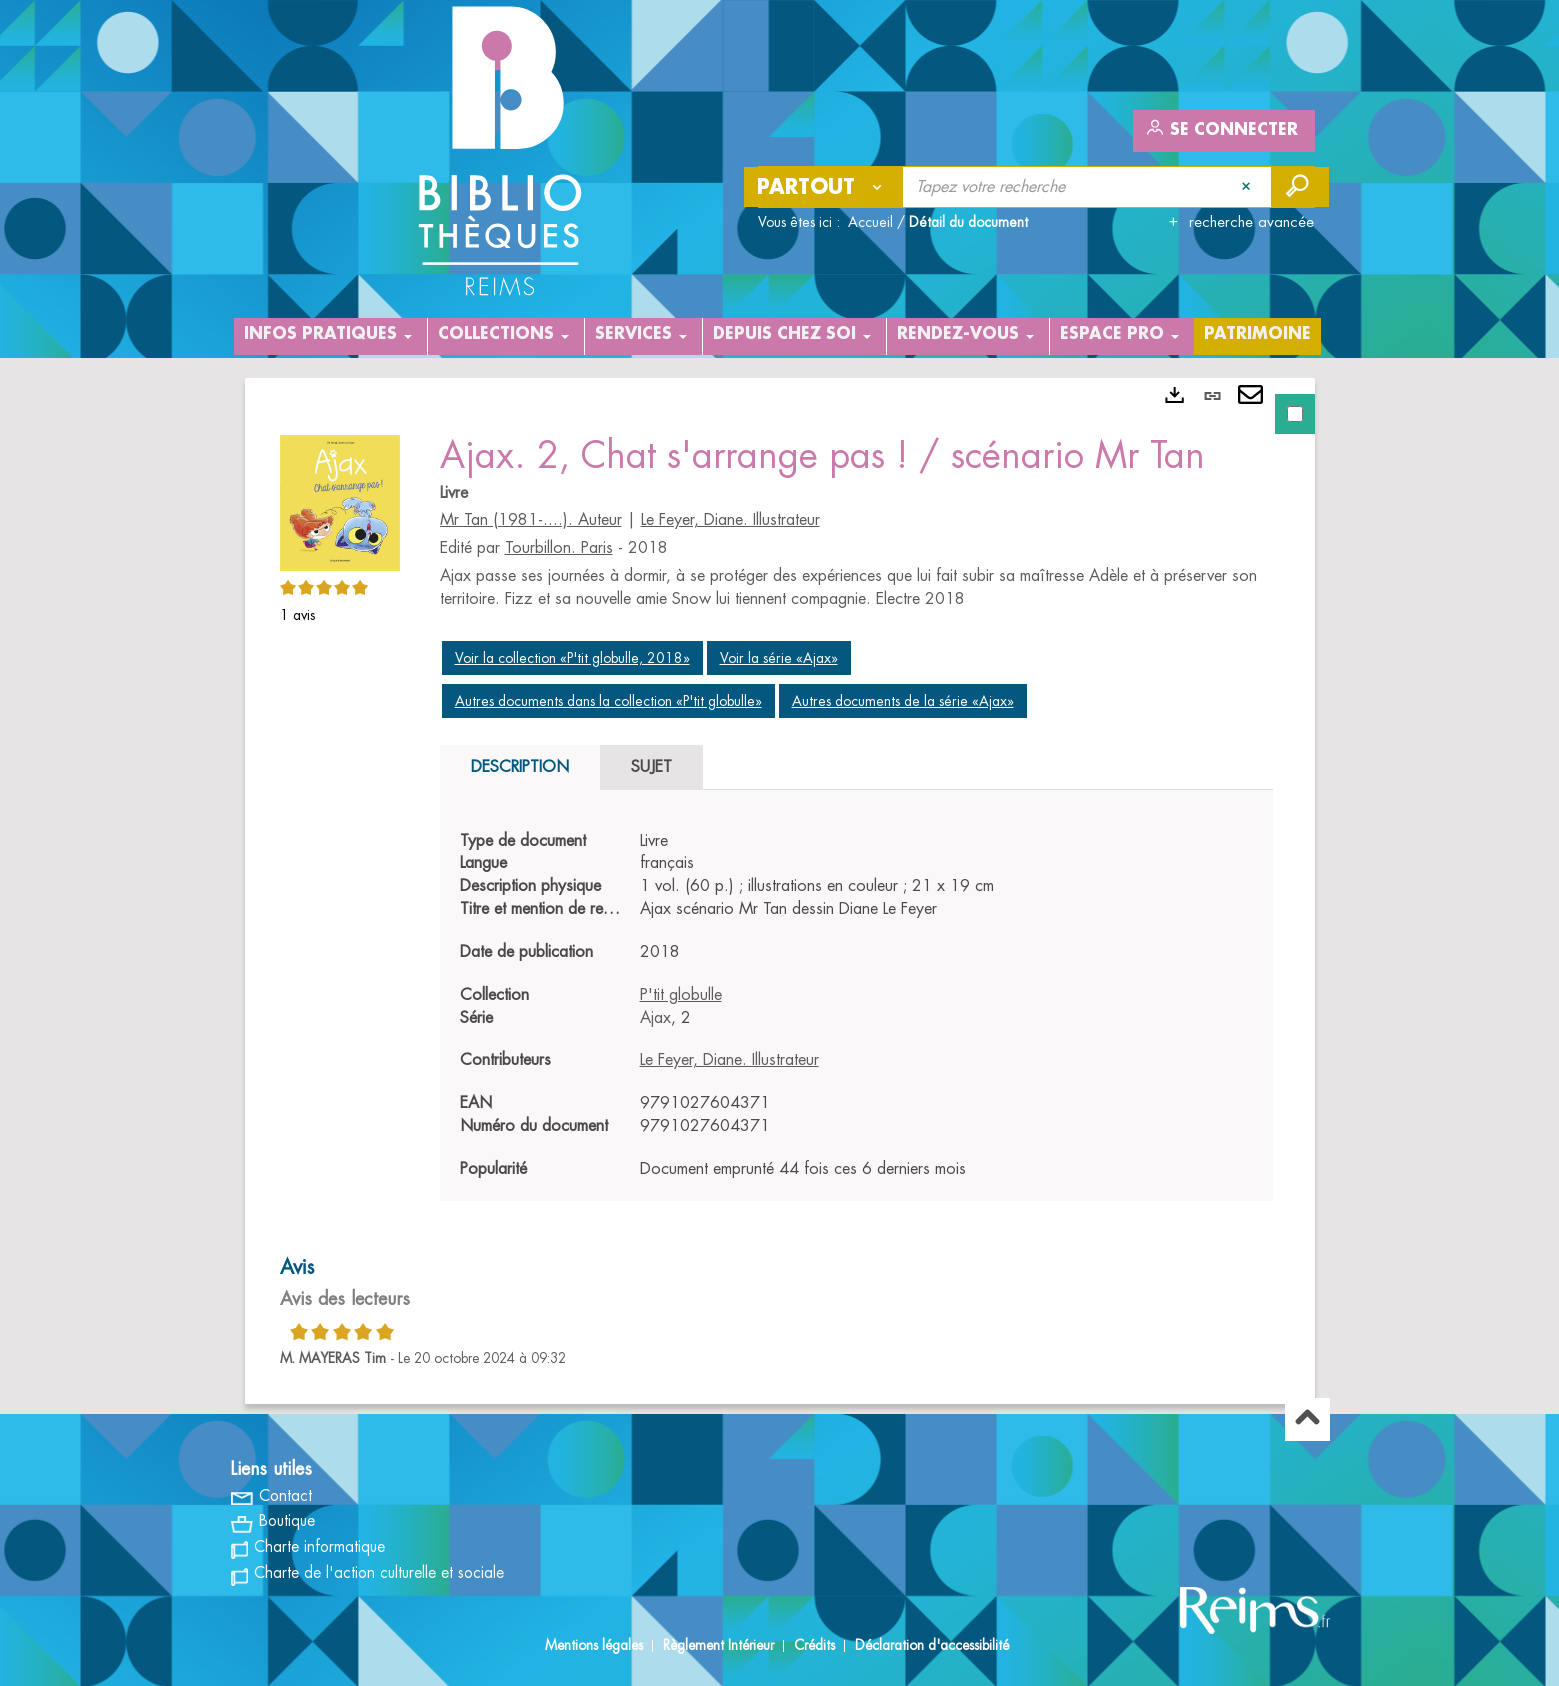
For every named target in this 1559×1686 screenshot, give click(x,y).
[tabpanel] (780, 891)
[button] (340, 500)
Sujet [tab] (651, 767)
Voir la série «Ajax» (779, 658)
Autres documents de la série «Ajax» (903, 701)
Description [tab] (520, 767)
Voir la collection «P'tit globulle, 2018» (572, 658)
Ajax (655, 1018)
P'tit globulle (681, 995)
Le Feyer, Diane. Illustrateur (730, 520)
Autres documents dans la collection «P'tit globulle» (608, 701)
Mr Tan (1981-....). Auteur (531, 520)
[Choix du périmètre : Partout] (824, 187)
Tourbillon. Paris (559, 548)
